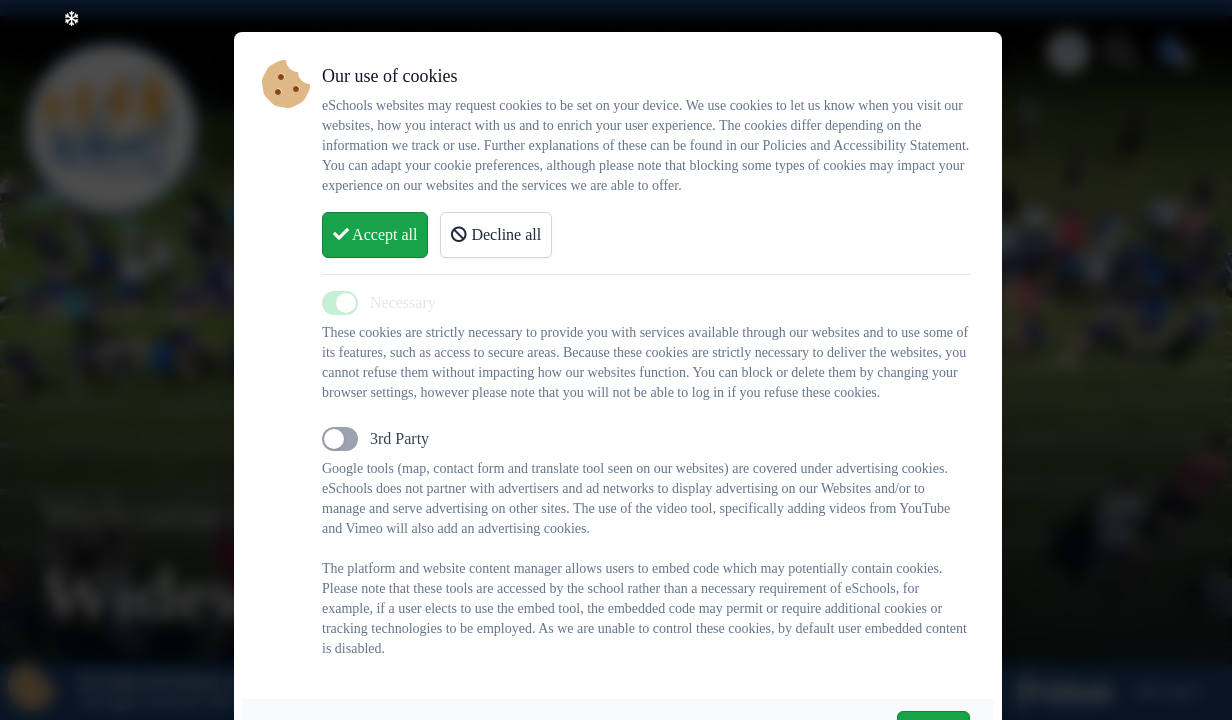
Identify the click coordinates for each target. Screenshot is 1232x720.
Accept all (375, 234)
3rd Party (399, 438)
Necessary (403, 302)
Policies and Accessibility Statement (863, 145)
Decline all (496, 234)
